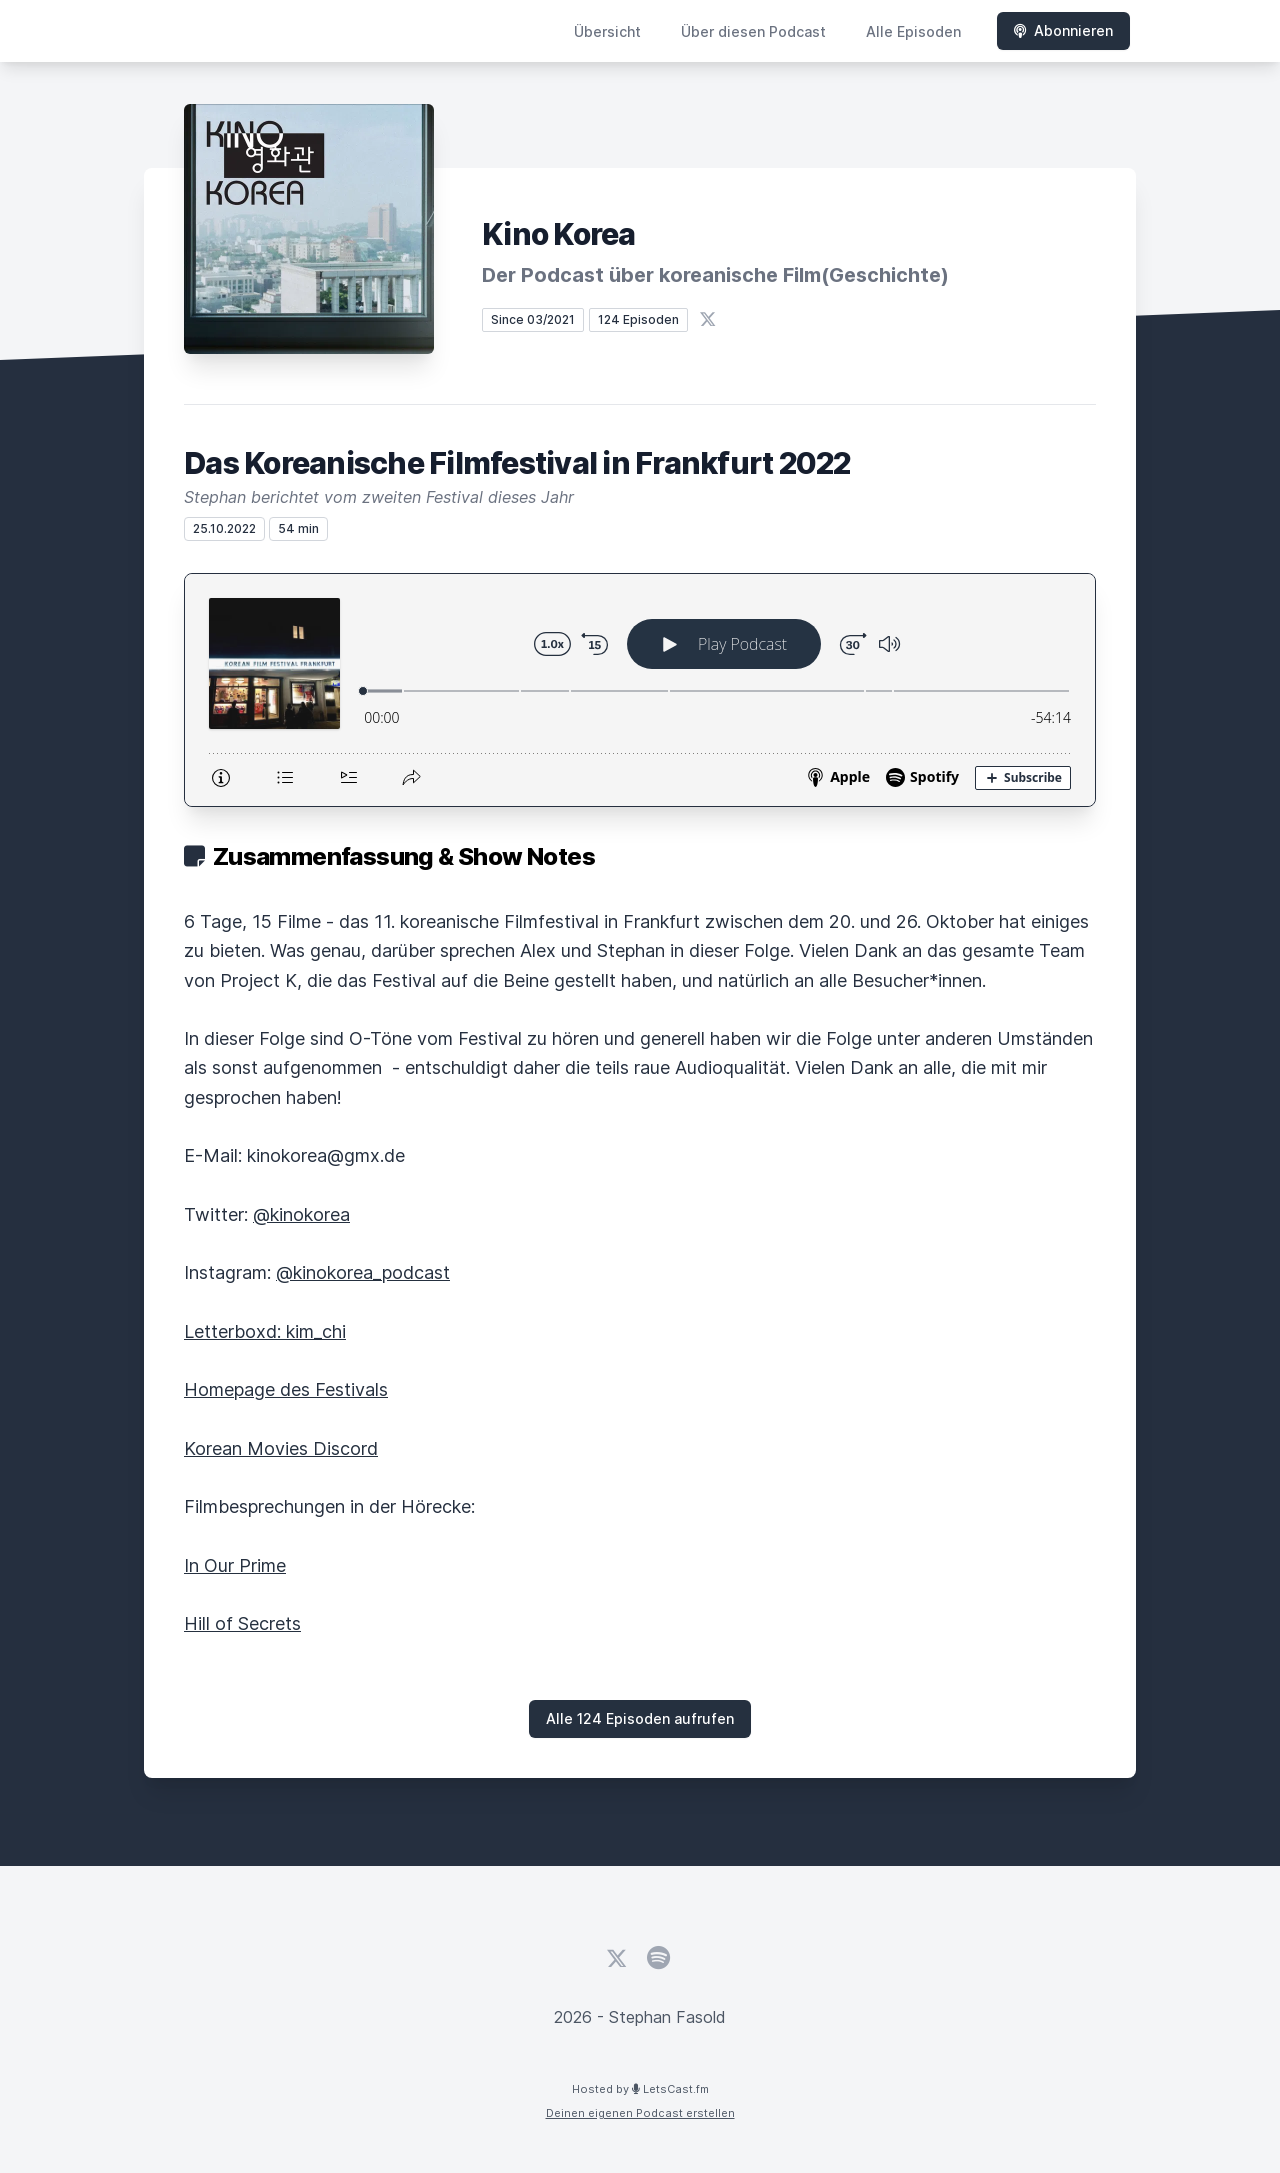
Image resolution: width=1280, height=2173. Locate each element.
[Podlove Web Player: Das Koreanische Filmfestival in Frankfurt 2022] (640, 690)
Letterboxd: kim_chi (265, 1331)
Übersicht (607, 31)
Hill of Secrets (242, 1623)
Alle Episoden (913, 31)
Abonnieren (1063, 30)
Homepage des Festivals (286, 1389)
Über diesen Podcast (753, 31)
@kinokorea (301, 1214)
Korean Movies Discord (281, 1448)
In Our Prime (235, 1565)
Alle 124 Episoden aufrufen (640, 1718)
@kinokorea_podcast (363, 1272)
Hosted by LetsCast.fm (640, 2089)
